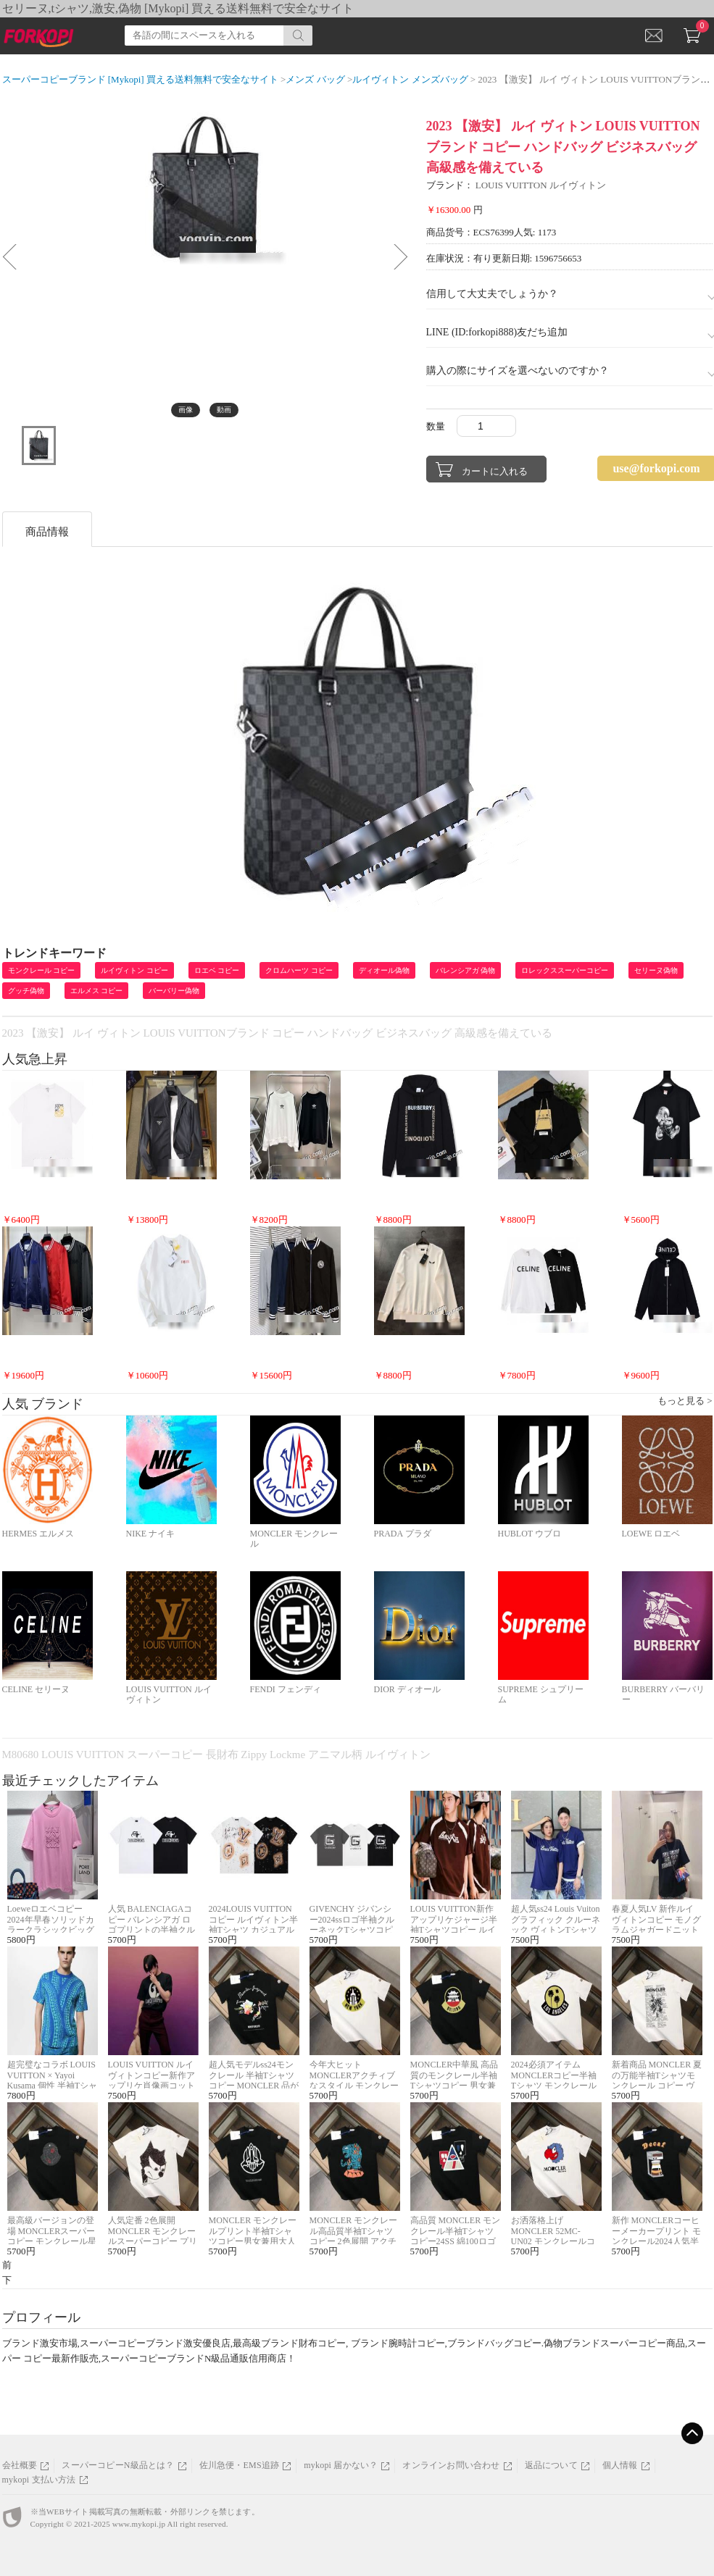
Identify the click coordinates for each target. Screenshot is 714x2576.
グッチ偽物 (26, 991)
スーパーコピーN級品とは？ (118, 2465)
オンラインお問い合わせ (450, 2465)
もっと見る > (685, 1400)
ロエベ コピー (217, 970)
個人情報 (620, 2465)
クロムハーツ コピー (299, 970)
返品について (551, 2465)
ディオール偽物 (384, 970)
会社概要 (20, 2465)
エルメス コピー (96, 991)
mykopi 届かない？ (341, 2465)
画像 (185, 410)
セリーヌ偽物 (656, 970)
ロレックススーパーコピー (564, 970)
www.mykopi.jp (138, 2523)
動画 (224, 410)
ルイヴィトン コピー (134, 970)
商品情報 (47, 532)
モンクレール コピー (41, 970)
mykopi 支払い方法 (39, 2480)
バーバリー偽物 (174, 991)
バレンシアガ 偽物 (466, 970)
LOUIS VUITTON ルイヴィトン (541, 185)
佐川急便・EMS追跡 (239, 2465)
